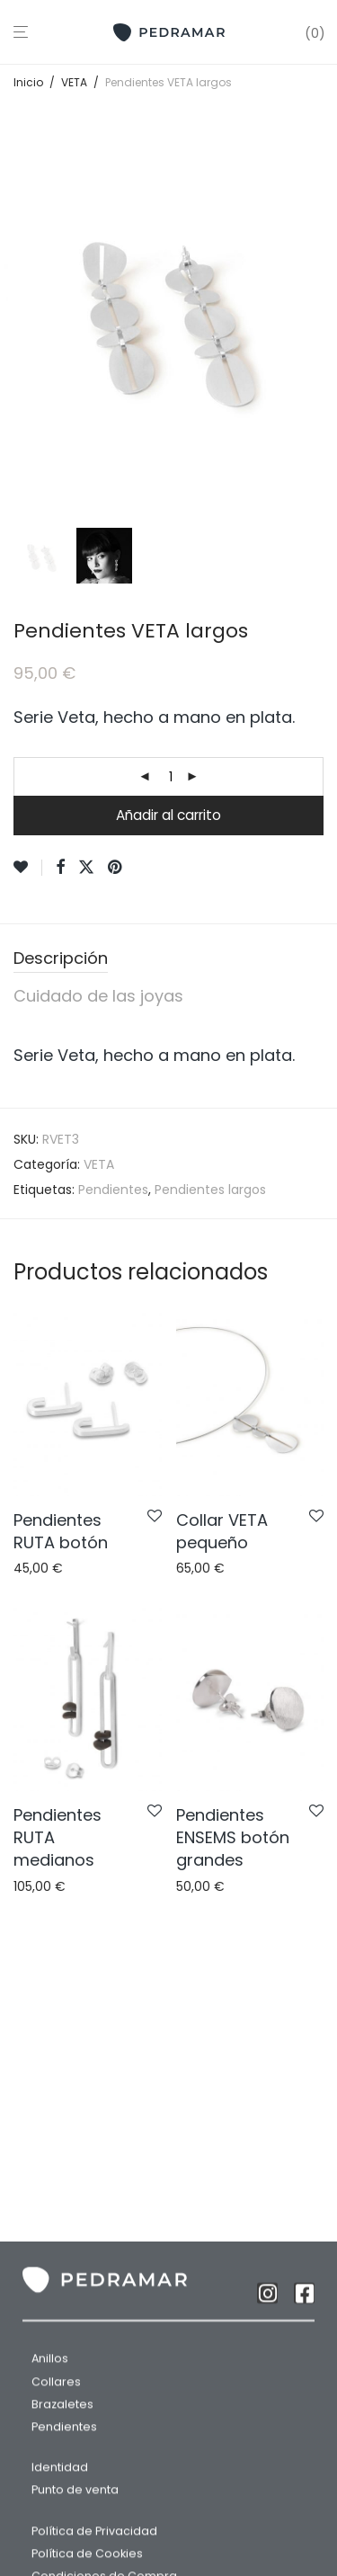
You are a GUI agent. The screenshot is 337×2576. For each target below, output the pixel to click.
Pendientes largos (210, 1190)
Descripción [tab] (60, 958)
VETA (74, 82)
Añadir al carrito (168, 815)
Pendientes (113, 1190)
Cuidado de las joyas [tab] (98, 996)
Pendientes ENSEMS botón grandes (232, 1837)
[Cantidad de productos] (170, 777)
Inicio (28, 82)
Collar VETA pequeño (222, 1531)
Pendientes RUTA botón (60, 1531)
